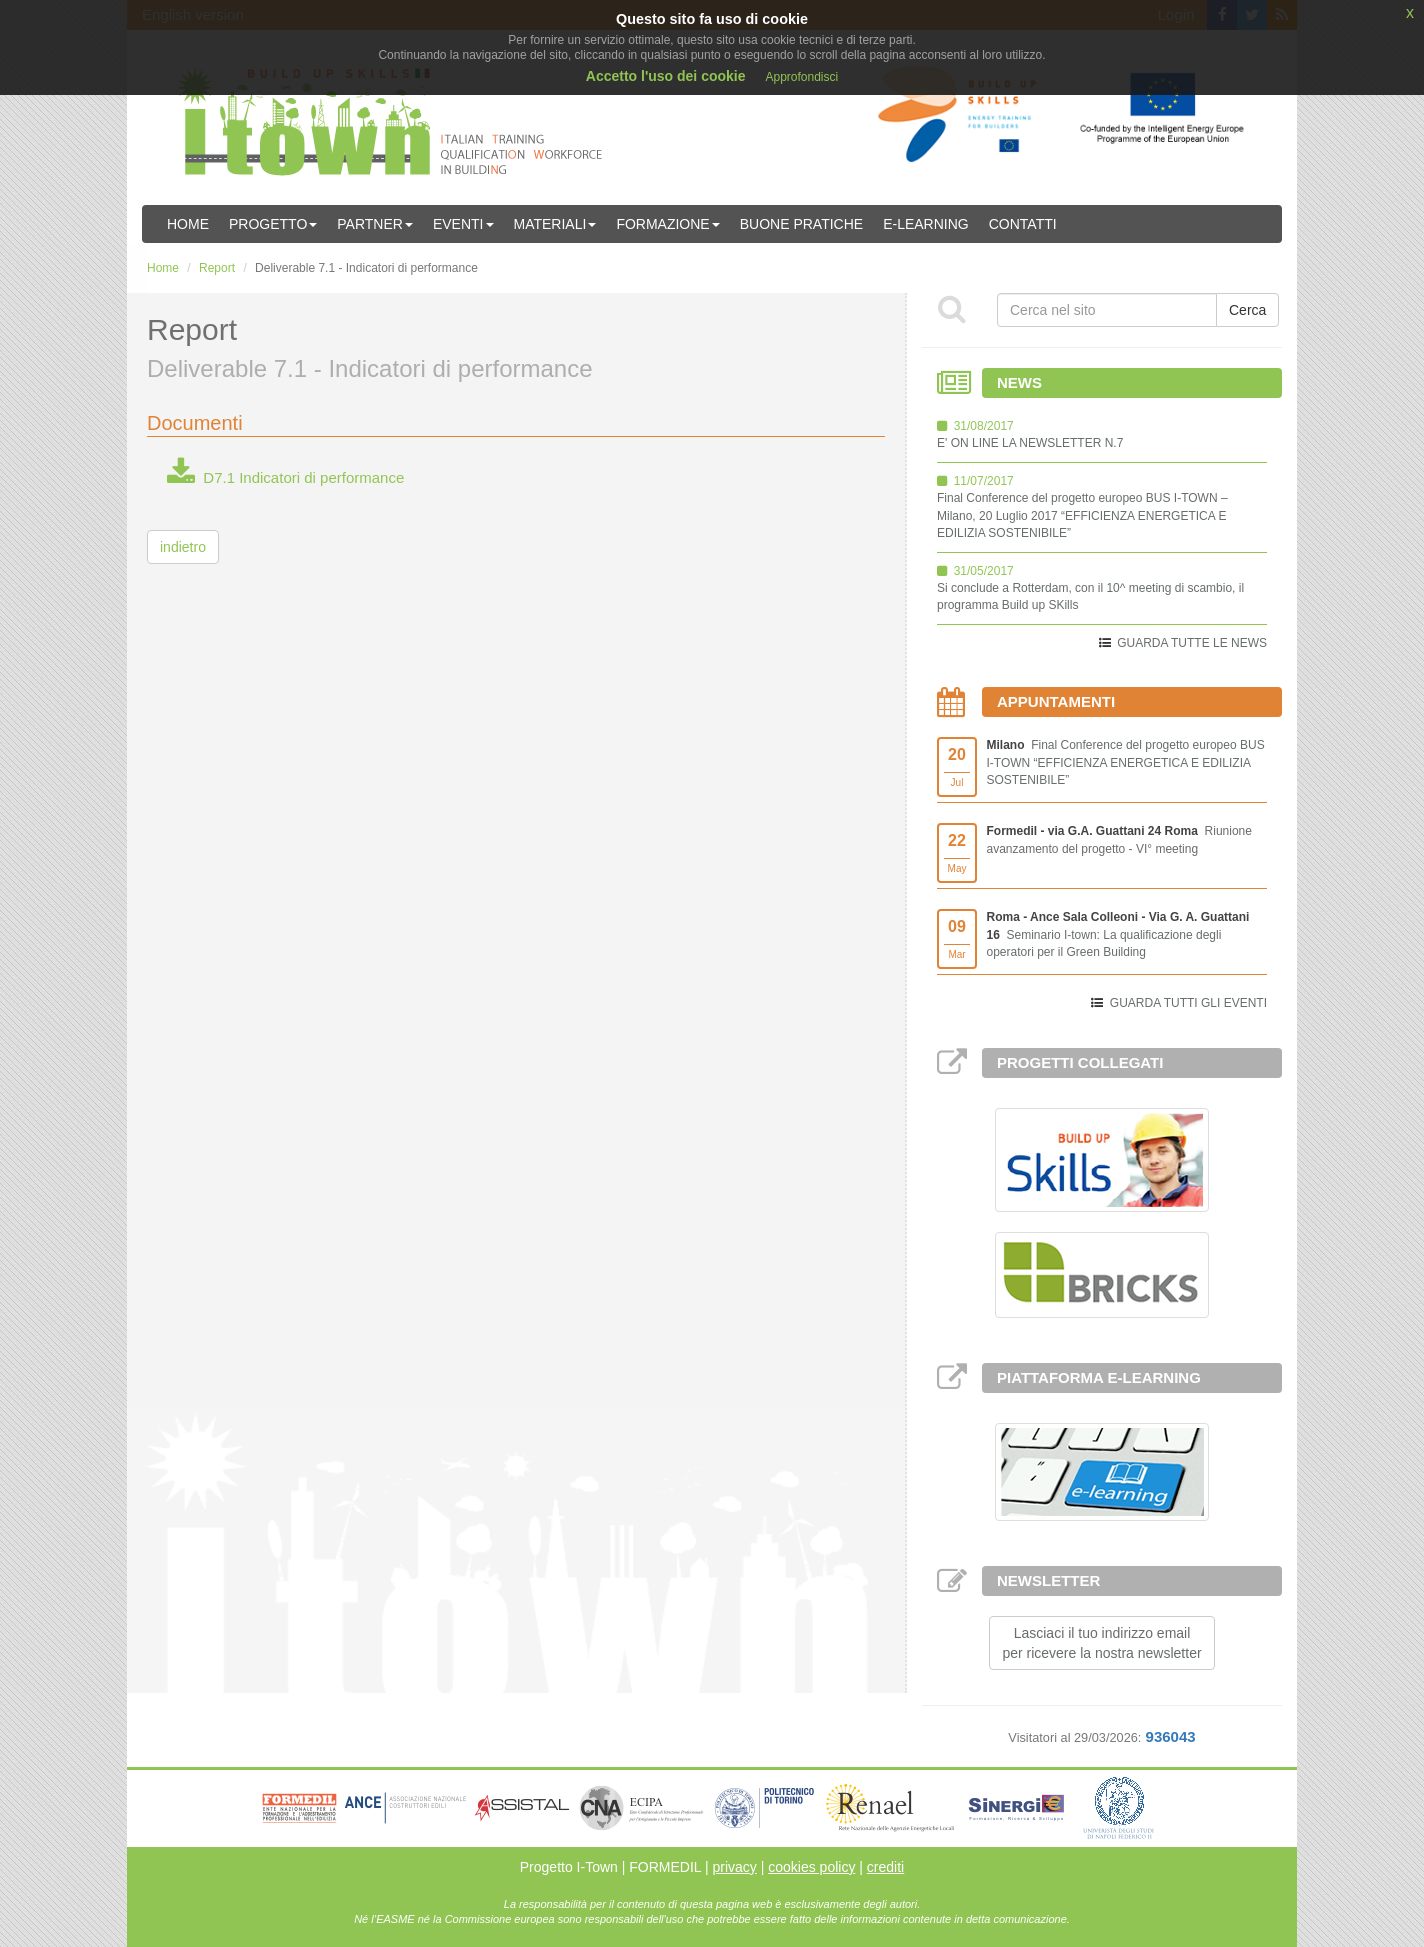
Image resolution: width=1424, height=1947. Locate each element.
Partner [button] (375, 224)
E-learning (926, 224)
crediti (885, 1867)
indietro (183, 547)
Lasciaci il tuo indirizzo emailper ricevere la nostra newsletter (1101, 1643)
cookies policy (811, 1867)
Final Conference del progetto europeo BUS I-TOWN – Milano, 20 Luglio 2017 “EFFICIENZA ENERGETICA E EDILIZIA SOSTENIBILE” (1082, 515)
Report (217, 268)
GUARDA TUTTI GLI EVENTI (1188, 1003)
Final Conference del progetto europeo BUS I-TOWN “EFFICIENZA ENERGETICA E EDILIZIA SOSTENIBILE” (1126, 762)
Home (188, 224)
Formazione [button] (667, 224)
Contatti (1023, 224)
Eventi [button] (463, 224)
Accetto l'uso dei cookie (666, 76)
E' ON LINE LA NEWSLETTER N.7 (1030, 443)
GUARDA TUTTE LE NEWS (1192, 643)
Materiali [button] (555, 224)
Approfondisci (801, 77)
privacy (734, 1867)
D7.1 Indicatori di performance (285, 477)
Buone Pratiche (801, 224)
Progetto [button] (273, 224)
